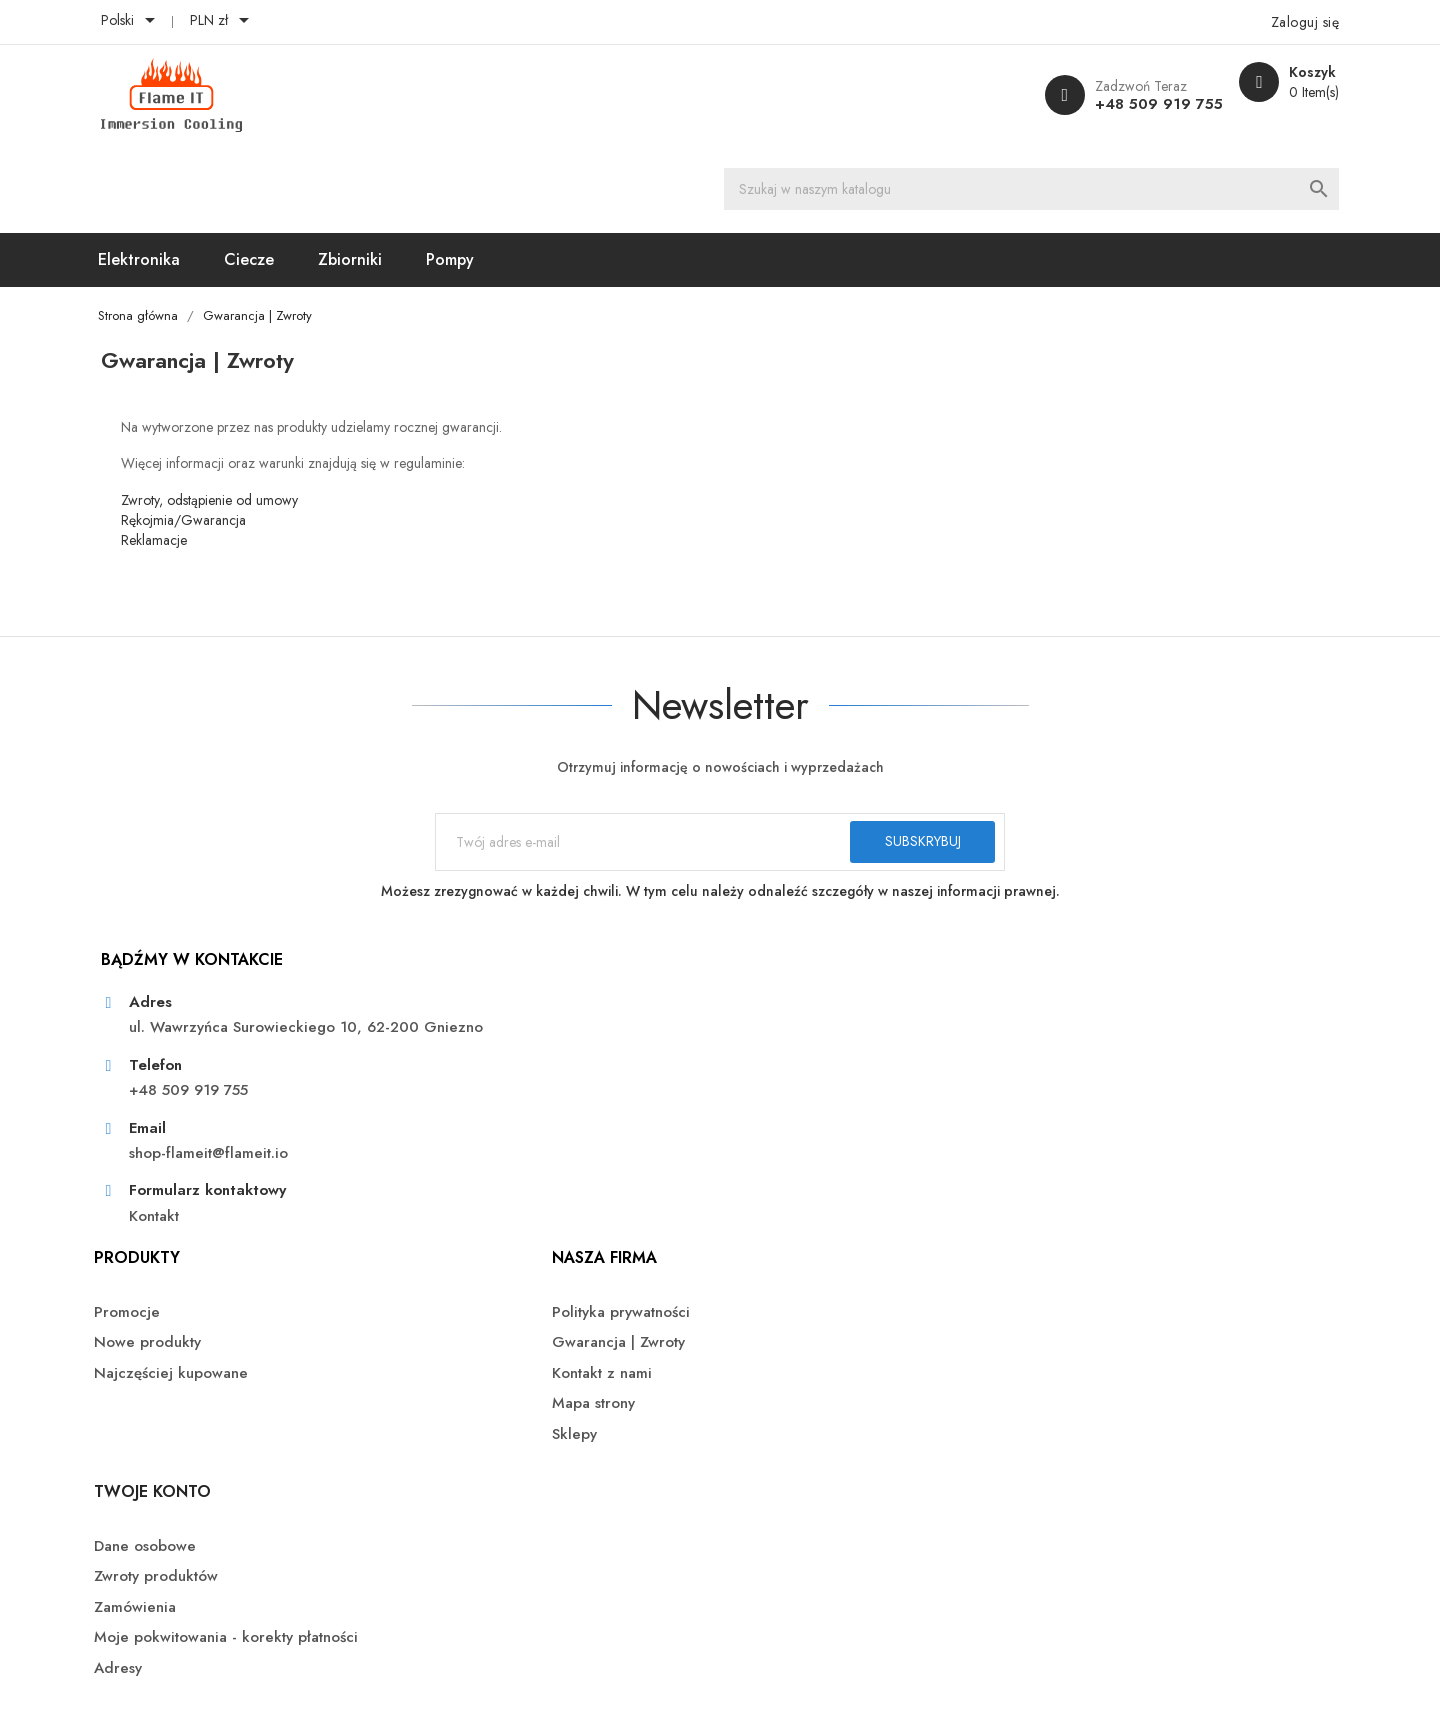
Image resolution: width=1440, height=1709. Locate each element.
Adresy (1044, 1106)
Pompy (517, 171)
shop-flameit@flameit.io (272, 1136)
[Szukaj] (752, 95)
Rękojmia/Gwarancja (247, 435)
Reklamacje (218, 455)
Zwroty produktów (1082, 993)
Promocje (483, 963)
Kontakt (218, 1199)
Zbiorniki (417, 171)
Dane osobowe (1071, 963)
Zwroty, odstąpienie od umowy (273, 415)
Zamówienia (1061, 1023)
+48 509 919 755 (1081, 104)
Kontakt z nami (785, 1023)
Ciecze (316, 171)
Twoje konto (1078, 908)
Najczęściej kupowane (527, 1023)
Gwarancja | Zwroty (801, 993)
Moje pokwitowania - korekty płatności (1119, 1065)
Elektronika (206, 171)
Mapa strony (776, 1054)
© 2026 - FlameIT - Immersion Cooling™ (295, 1609)
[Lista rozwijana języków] (195, 22)
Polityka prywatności (804, 963)
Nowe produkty (503, 993)
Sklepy (757, 1084)
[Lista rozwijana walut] (287, 22)
